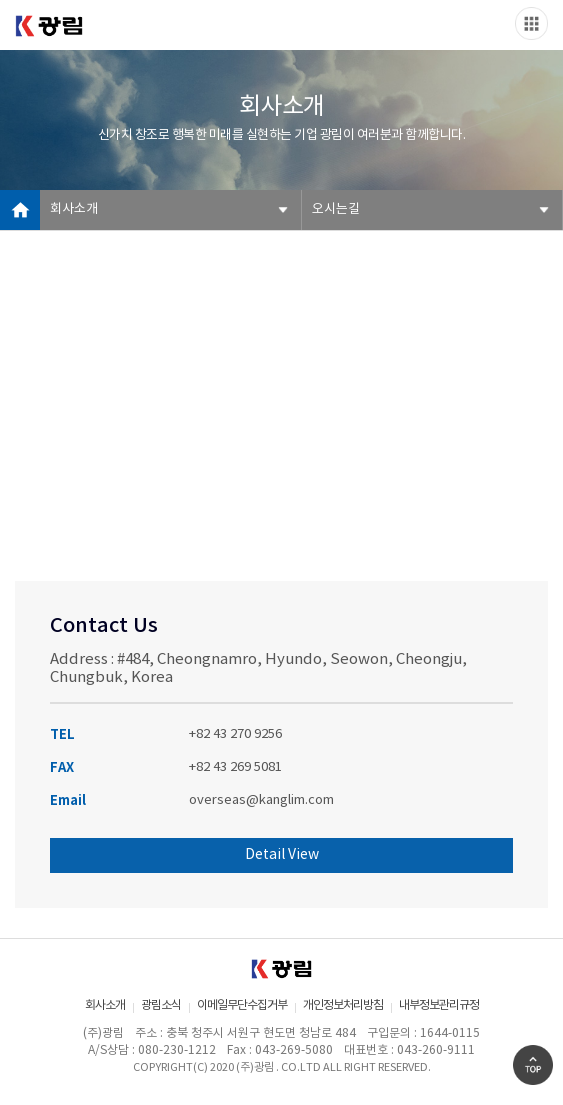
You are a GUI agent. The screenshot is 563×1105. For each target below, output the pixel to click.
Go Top (533, 1065)
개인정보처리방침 (343, 1005)
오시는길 (336, 209)
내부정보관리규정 (439, 1005)
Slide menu (531, 23)
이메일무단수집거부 (242, 1005)
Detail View (282, 855)
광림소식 (161, 1005)
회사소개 (74, 209)
